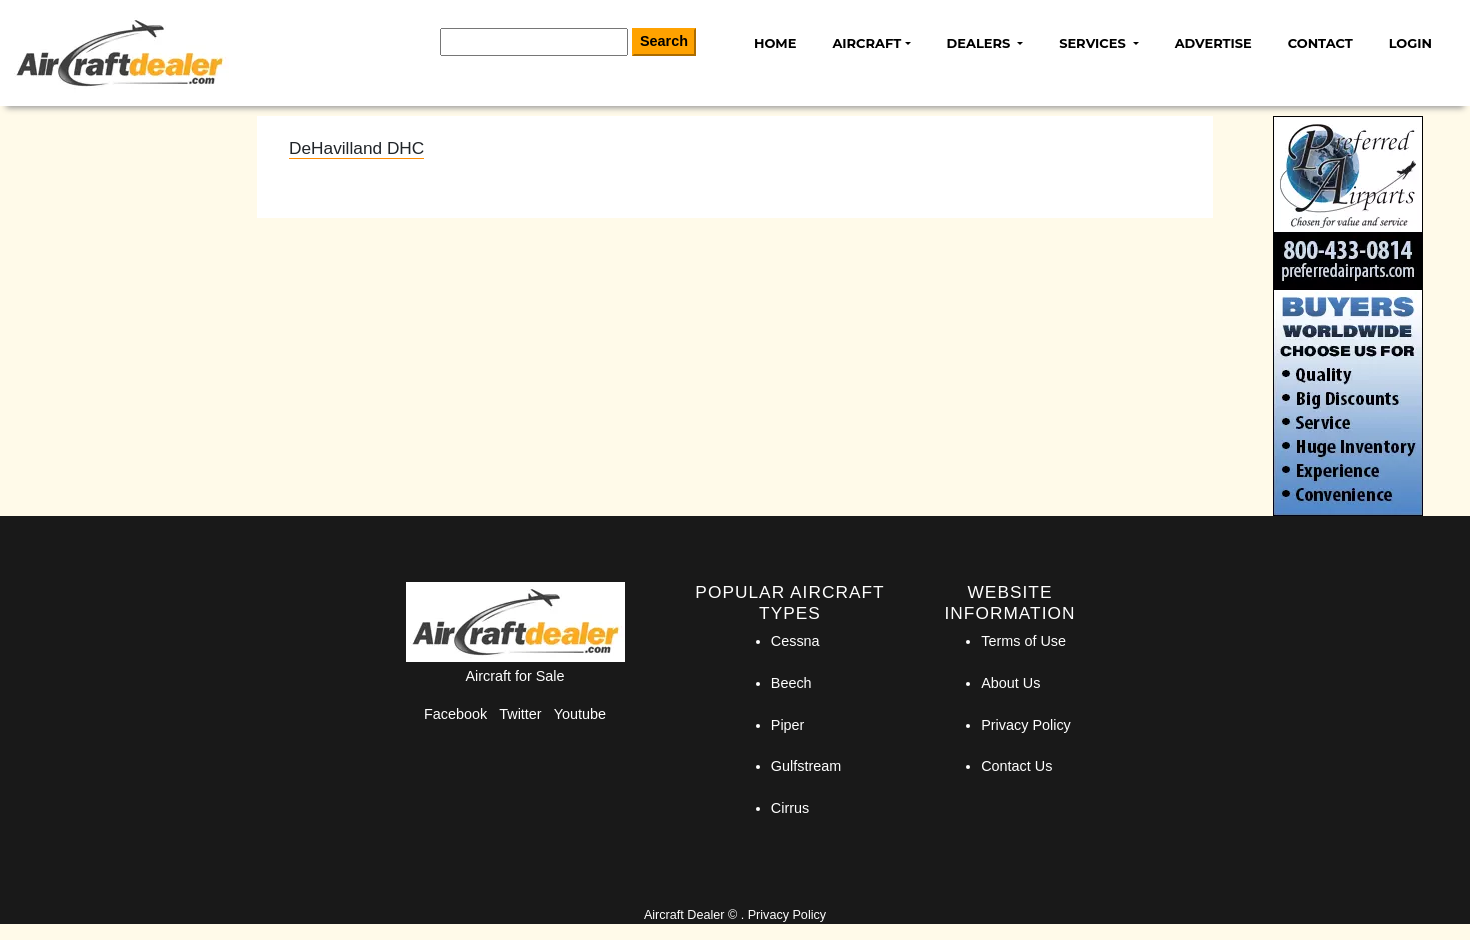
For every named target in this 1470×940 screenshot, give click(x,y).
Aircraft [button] (866, 43)
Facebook (455, 714)
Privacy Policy (1026, 725)
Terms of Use (1023, 641)
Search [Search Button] (664, 41)
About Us (1010, 683)
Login (1410, 43)
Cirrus (790, 808)
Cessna (795, 641)
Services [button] (1094, 43)
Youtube (580, 714)
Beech (791, 683)
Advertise (1213, 43)
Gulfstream (806, 766)
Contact (1320, 43)
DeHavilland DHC (356, 148)
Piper (788, 725)
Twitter (520, 714)
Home (775, 43)
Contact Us (1016, 766)
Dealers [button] (980, 43)
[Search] (534, 42)
